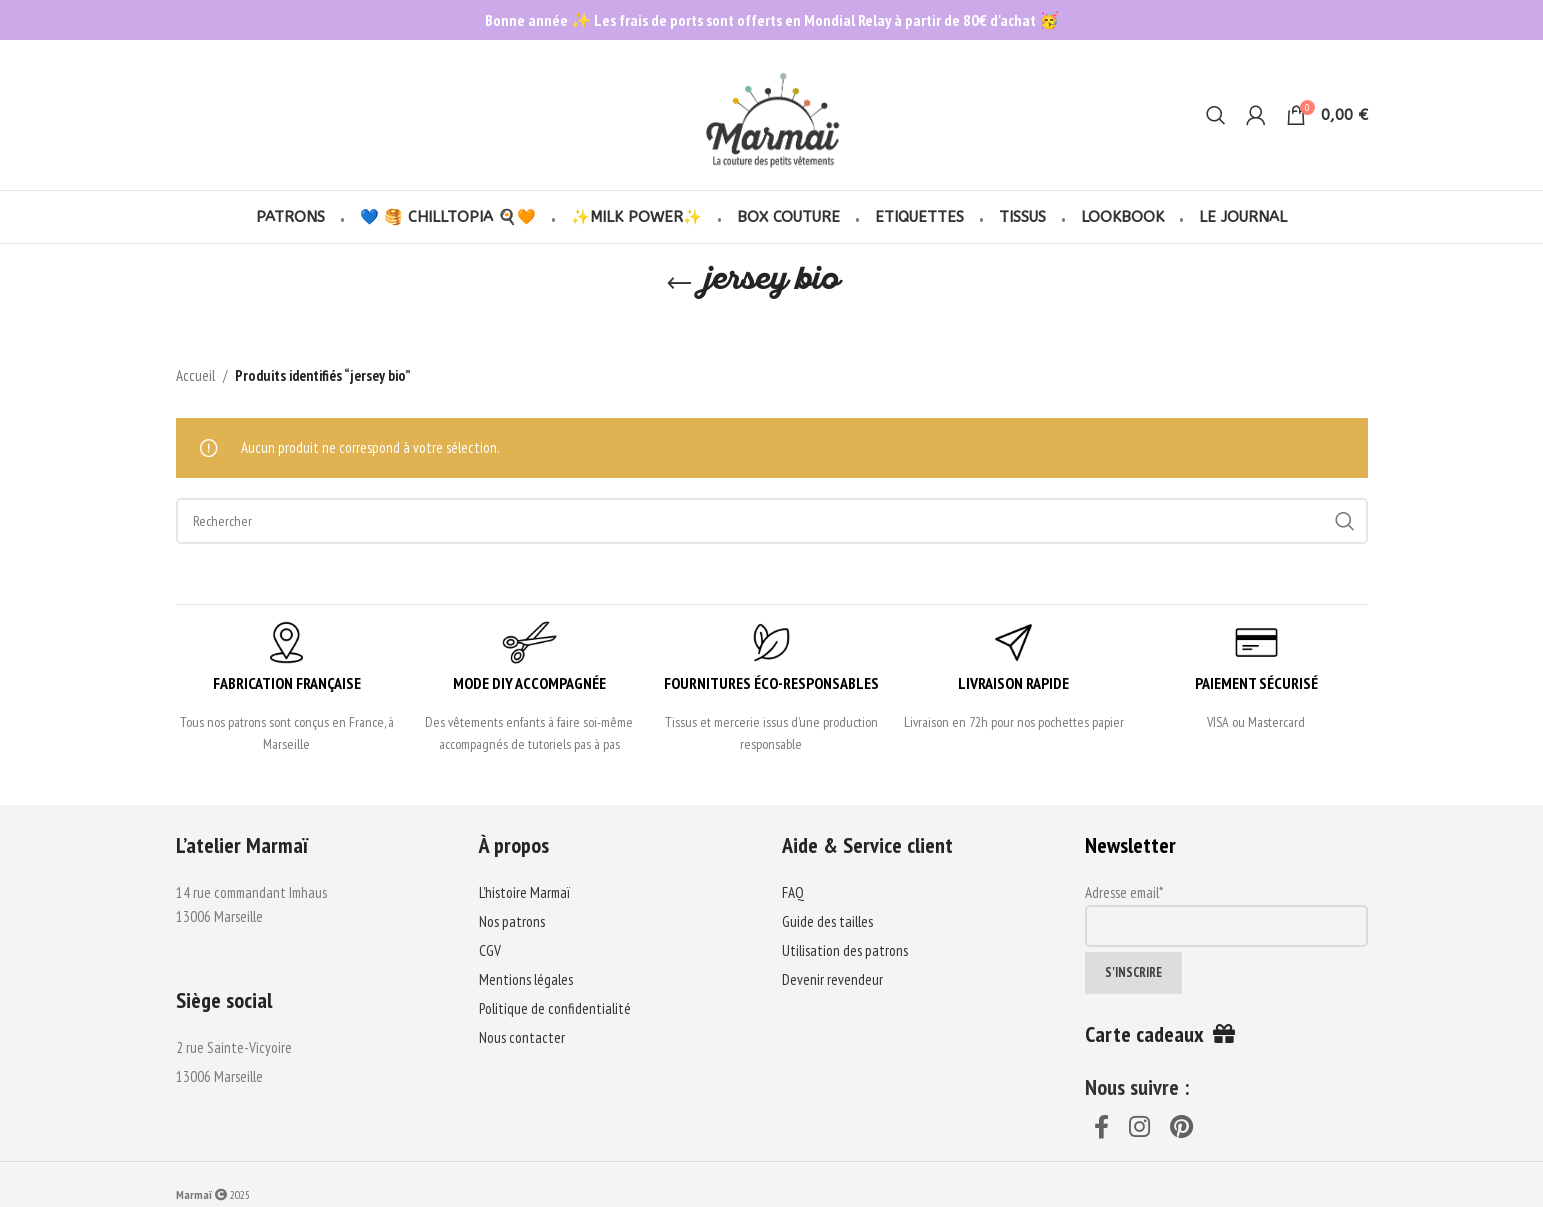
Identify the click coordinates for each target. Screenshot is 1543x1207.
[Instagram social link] (1140, 1128)
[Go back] (679, 284)
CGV (490, 950)
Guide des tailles (827, 921)
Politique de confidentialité (555, 1008)
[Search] (1216, 115)
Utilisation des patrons (845, 950)
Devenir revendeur (832, 979)
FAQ (793, 892)
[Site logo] (771, 113)
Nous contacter (522, 1037)
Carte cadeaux (1160, 1034)
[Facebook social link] (1102, 1128)
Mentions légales (526, 979)
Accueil (195, 375)
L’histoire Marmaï (524, 892)
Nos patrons (512, 921)
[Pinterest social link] (1182, 1128)
